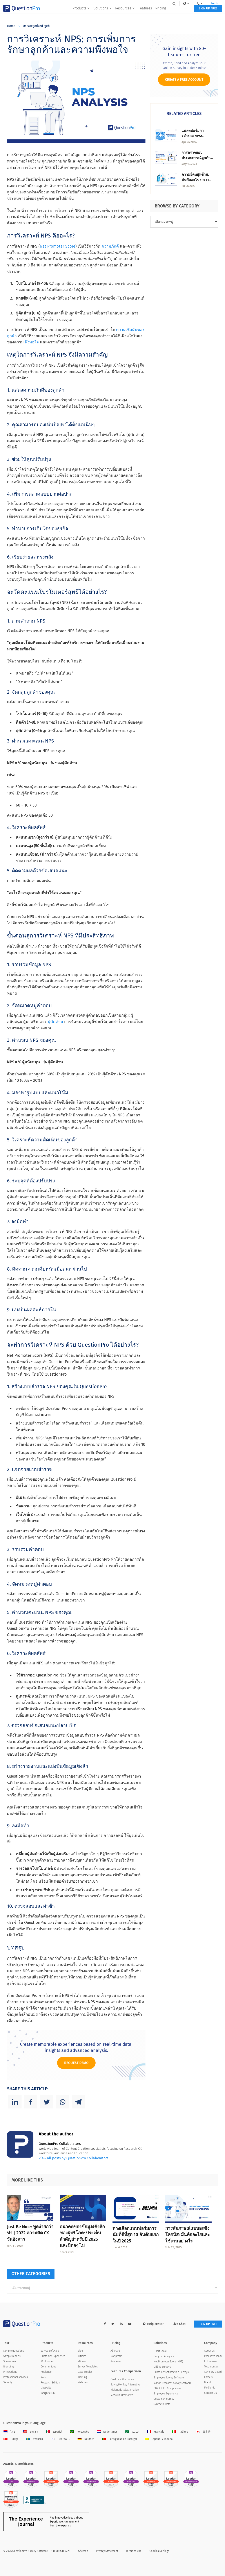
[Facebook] (30, 2101)
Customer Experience (53, 2356)
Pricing (160, 12)
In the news (210, 2361)
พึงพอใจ (32, 342)
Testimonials (211, 2366)
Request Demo (76, 2063)
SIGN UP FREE (208, 12)
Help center (153, 2324)
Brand (207, 2382)
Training (82, 2377)
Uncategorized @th (36, 26)
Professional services (15, 2377)
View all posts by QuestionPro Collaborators (73, 2158)
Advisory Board (213, 2371)
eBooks (82, 2361)
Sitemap (83, 2551)
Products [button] (81, 12)
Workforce (47, 2361)
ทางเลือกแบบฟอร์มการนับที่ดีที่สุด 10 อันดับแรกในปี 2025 (135, 2235)
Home (11, 26)
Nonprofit (116, 2356)
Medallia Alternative (122, 2395)
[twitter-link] (112, 2324)
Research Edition (50, 2382)
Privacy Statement (107, 2551)
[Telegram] (78, 2101)
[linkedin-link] (121, 2324)
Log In (212, 3)
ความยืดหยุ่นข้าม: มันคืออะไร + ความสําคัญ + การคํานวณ (197, 179)
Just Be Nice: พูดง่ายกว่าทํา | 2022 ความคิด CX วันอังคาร (30, 2233)
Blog (80, 2350)
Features (145, 12)
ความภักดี (110, 246)
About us (209, 2350)
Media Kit (209, 2387)
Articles (82, 2356)
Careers (208, 2377)
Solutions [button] (102, 12)
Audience (46, 2371)
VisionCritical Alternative (125, 2389)
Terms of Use (134, 2551)
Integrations (10, 2371)
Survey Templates (88, 2366)
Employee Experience (166, 2393)
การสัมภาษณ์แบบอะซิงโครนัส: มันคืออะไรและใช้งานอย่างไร (187, 2235)
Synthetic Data (162, 2404)
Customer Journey (164, 2398)
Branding (8, 2366)
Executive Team (213, 2356)
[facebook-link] (105, 2324)
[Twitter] (46, 2101)
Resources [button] (125, 12)
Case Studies (85, 2371)
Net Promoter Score (57, 246)
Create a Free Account (184, 79)
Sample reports (12, 2356)
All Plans (115, 2350)
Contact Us (210, 2392)
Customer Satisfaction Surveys (171, 2372)
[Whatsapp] (62, 2101)
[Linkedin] (15, 2101)
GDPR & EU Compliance (167, 2388)
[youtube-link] (129, 2324)
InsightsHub (48, 2393)
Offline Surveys (162, 2366)
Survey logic (10, 2361)
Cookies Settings (159, 2551)
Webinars (83, 2382)
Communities (48, 2366)
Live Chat (178, 2324)
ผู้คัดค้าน (55, 1021)
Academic (116, 2361)
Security (8, 2382)
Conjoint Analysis (164, 2356)
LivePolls (46, 2387)
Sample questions (13, 2350)
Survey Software (50, 2350)
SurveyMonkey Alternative (125, 2384)
